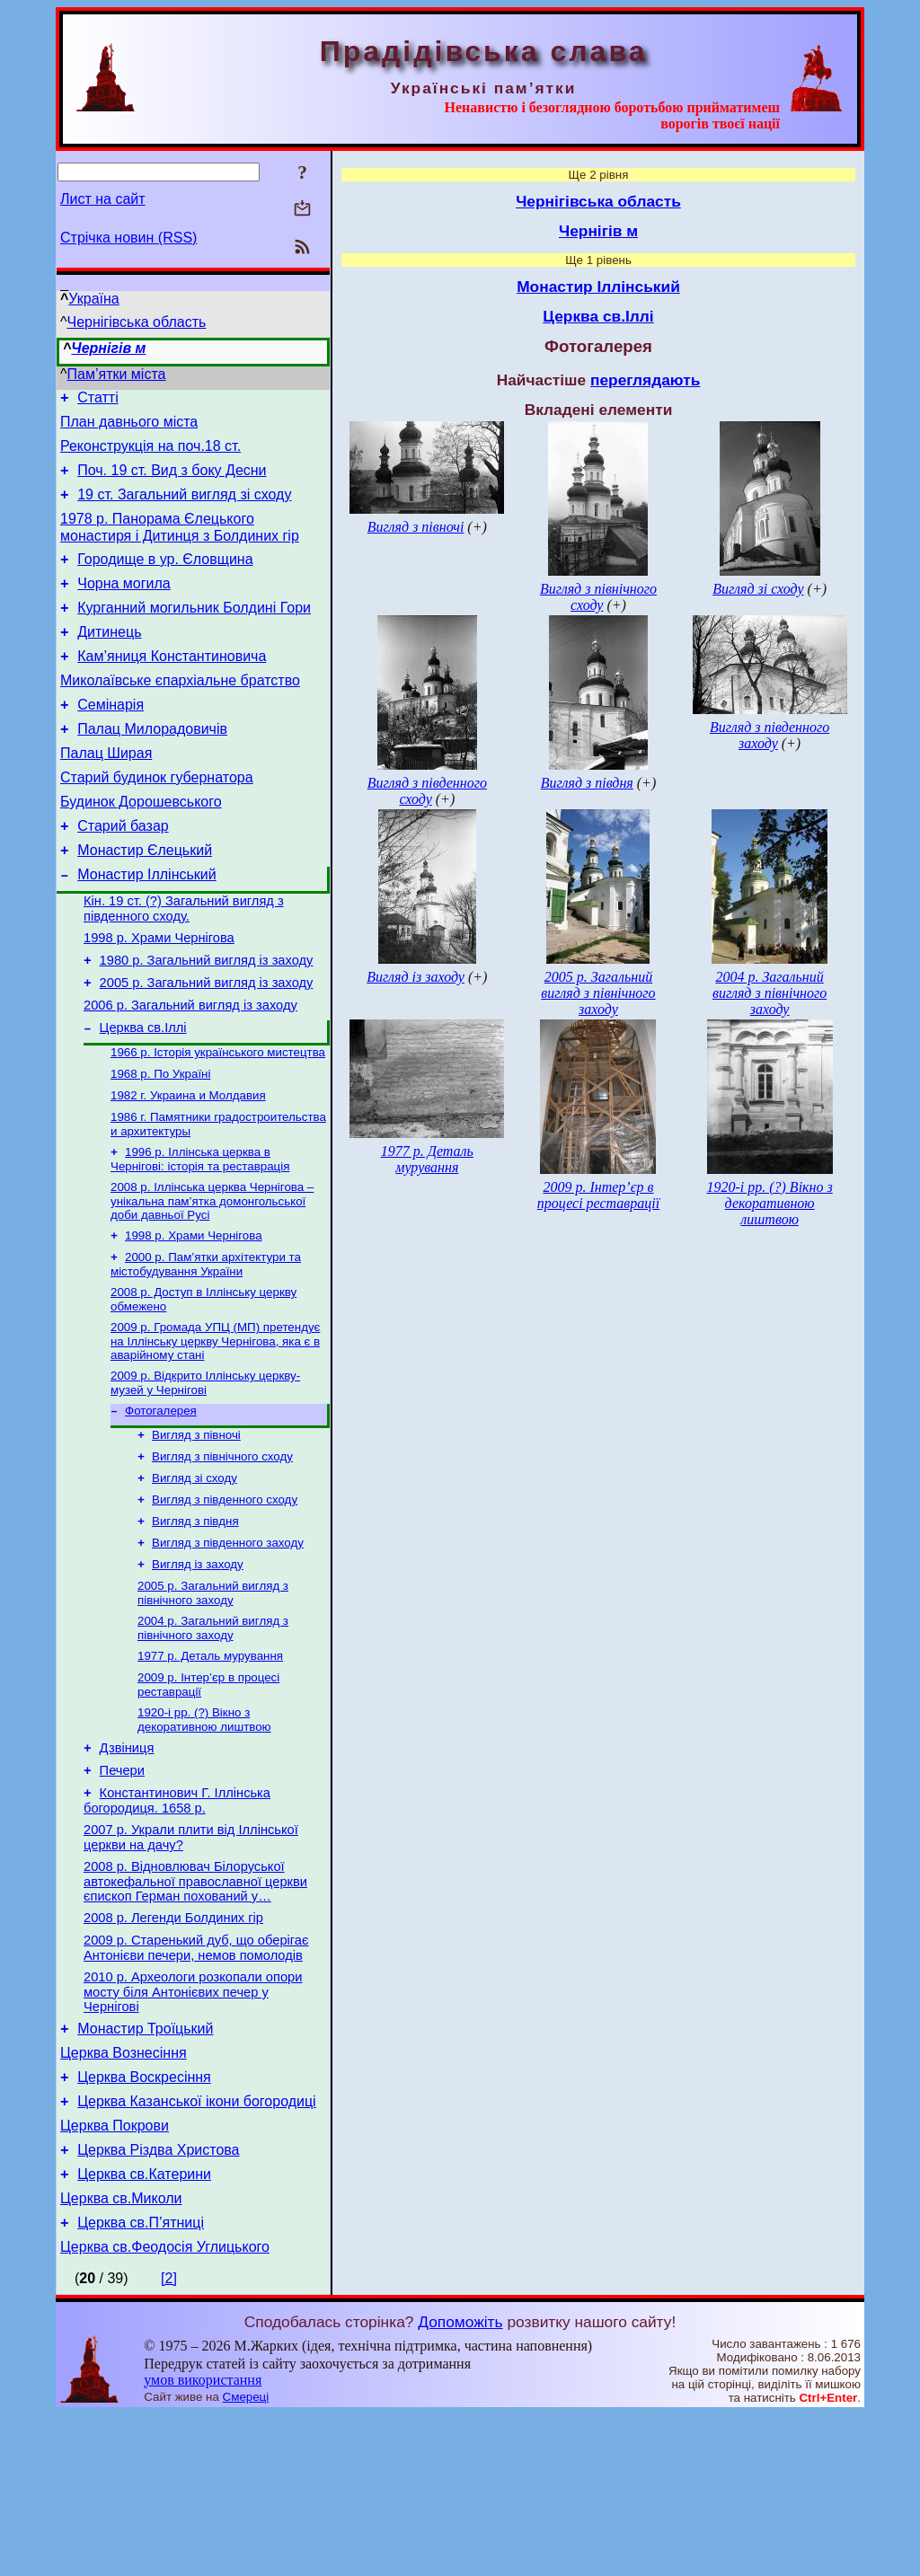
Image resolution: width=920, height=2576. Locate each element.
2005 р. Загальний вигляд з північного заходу (212, 1699)
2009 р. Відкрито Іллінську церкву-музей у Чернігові (205, 1472)
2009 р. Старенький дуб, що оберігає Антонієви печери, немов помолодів (196, 2080)
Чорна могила (124, 605)
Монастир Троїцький (145, 2166)
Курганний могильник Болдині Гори (194, 632)
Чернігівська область (137, 322)
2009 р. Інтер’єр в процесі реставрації (598, 1195)
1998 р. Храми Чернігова (159, 997)
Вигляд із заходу (197, 1668)
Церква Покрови (114, 2273)
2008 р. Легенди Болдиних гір (173, 2047)
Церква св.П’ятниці (140, 2381)
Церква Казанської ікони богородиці (196, 2246)
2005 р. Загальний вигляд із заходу (207, 1047)
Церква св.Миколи (121, 2354)
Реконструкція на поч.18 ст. (150, 454)
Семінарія (110, 739)
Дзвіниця (127, 1864)
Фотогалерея (161, 1502)
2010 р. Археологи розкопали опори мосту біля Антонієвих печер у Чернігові (193, 2126)
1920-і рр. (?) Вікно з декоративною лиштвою (204, 1833)
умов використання (202, 2541)
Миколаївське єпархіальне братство (180, 712)
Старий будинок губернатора (156, 820)
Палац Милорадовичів (152, 766)
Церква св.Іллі (143, 1097)
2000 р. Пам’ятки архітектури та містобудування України (206, 1349)
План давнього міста (129, 427)
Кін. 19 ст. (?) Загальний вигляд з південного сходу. (184, 965)
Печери (122, 1889)
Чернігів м (108, 348)
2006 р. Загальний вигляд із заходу (190, 1072)
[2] (169, 2440)
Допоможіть (460, 2483)
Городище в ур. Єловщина (164, 578)
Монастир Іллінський (146, 928)
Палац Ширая (106, 793)
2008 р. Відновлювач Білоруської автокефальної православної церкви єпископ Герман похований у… (195, 2008)
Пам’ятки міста (116, 374)
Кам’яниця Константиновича (171, 685)
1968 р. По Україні (160, 1147)
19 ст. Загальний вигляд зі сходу (184, 508)
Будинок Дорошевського (141, 847)
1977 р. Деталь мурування (210, 1765)
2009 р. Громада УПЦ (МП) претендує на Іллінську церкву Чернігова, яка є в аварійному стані (215, 1429)
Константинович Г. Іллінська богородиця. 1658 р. (177, 1921)
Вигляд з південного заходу (228, 1645)
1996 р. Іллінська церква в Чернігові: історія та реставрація (200, 1238)
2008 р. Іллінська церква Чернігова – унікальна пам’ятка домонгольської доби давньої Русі (212, 1281)
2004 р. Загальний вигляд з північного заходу (212, 1736)
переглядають (645, 380)
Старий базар (122, 874)
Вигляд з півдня (195, 1621)
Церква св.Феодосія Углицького (165, 2408)
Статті (97, 400)
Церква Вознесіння (123, 2193)
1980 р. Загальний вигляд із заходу (207, 1022)
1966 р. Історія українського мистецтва (218, 1124)
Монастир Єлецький (144, 901)
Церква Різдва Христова (158, 2300)
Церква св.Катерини (144, 2327)
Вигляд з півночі (196, 1528)
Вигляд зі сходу (194, 1575)
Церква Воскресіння (144, 2220)
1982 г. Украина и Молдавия (188, 1171)
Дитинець (109, 658)
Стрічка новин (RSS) (128, 237)
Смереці (246, 2558)
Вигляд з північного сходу (222, 1551)
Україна (93, 298)
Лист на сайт (103, 199)
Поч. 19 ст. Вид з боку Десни (171, 481)
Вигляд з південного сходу (224, 1598)
